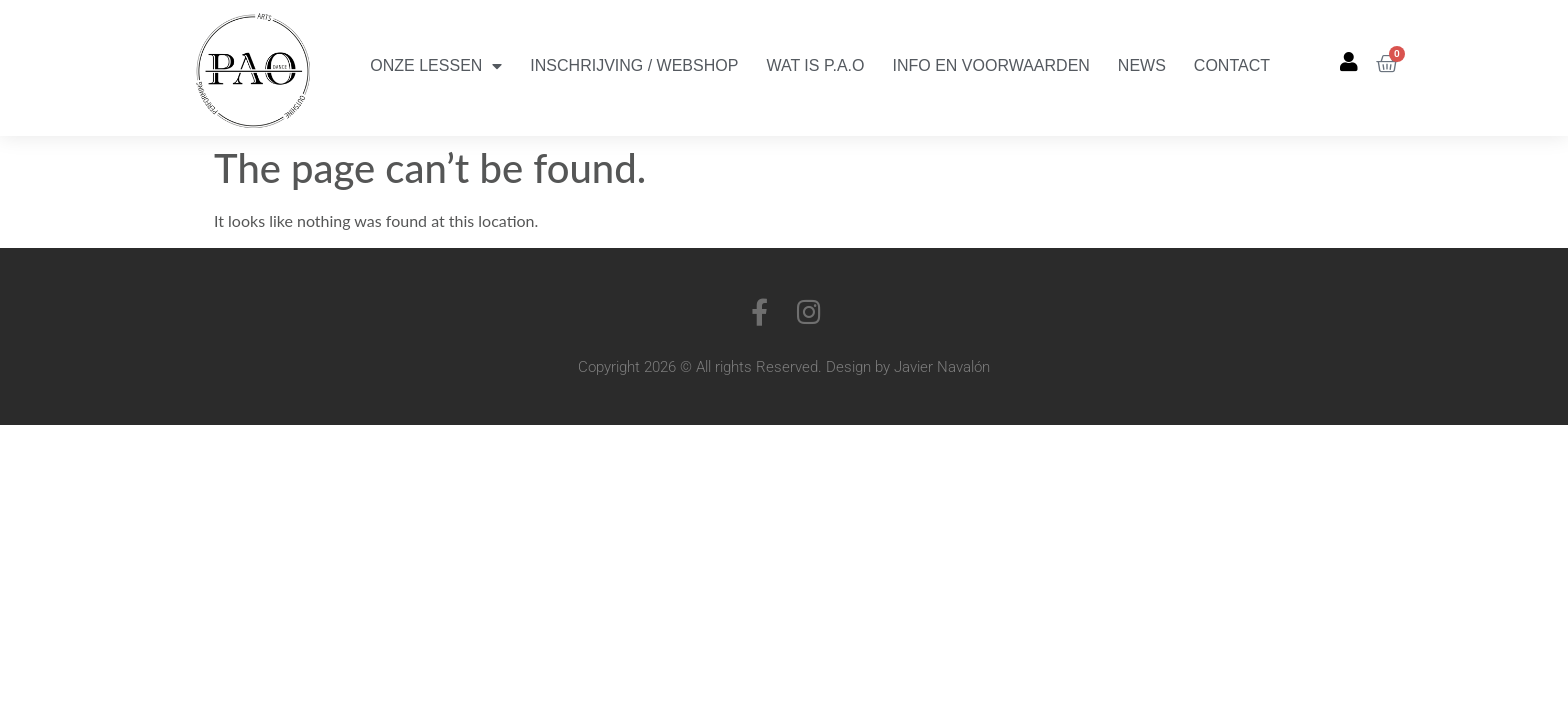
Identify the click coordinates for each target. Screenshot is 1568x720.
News (1142, 65)
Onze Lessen (436, 66)
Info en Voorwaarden (991, 65)
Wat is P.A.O (815, 65)
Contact (1232, 65)
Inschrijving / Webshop (634, 65)
